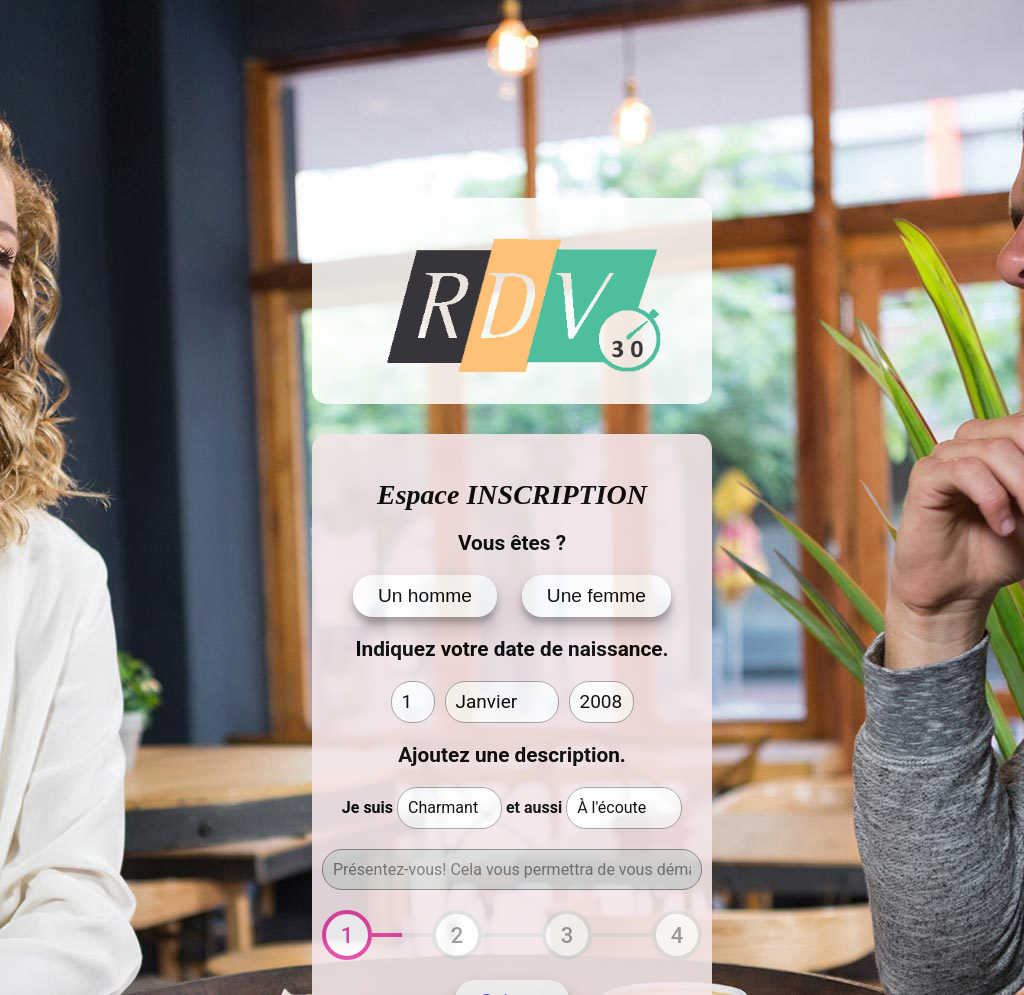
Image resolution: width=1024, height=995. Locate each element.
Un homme (425, 595)
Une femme (596, 595)
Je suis (367, 807)
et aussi (534, 807)
